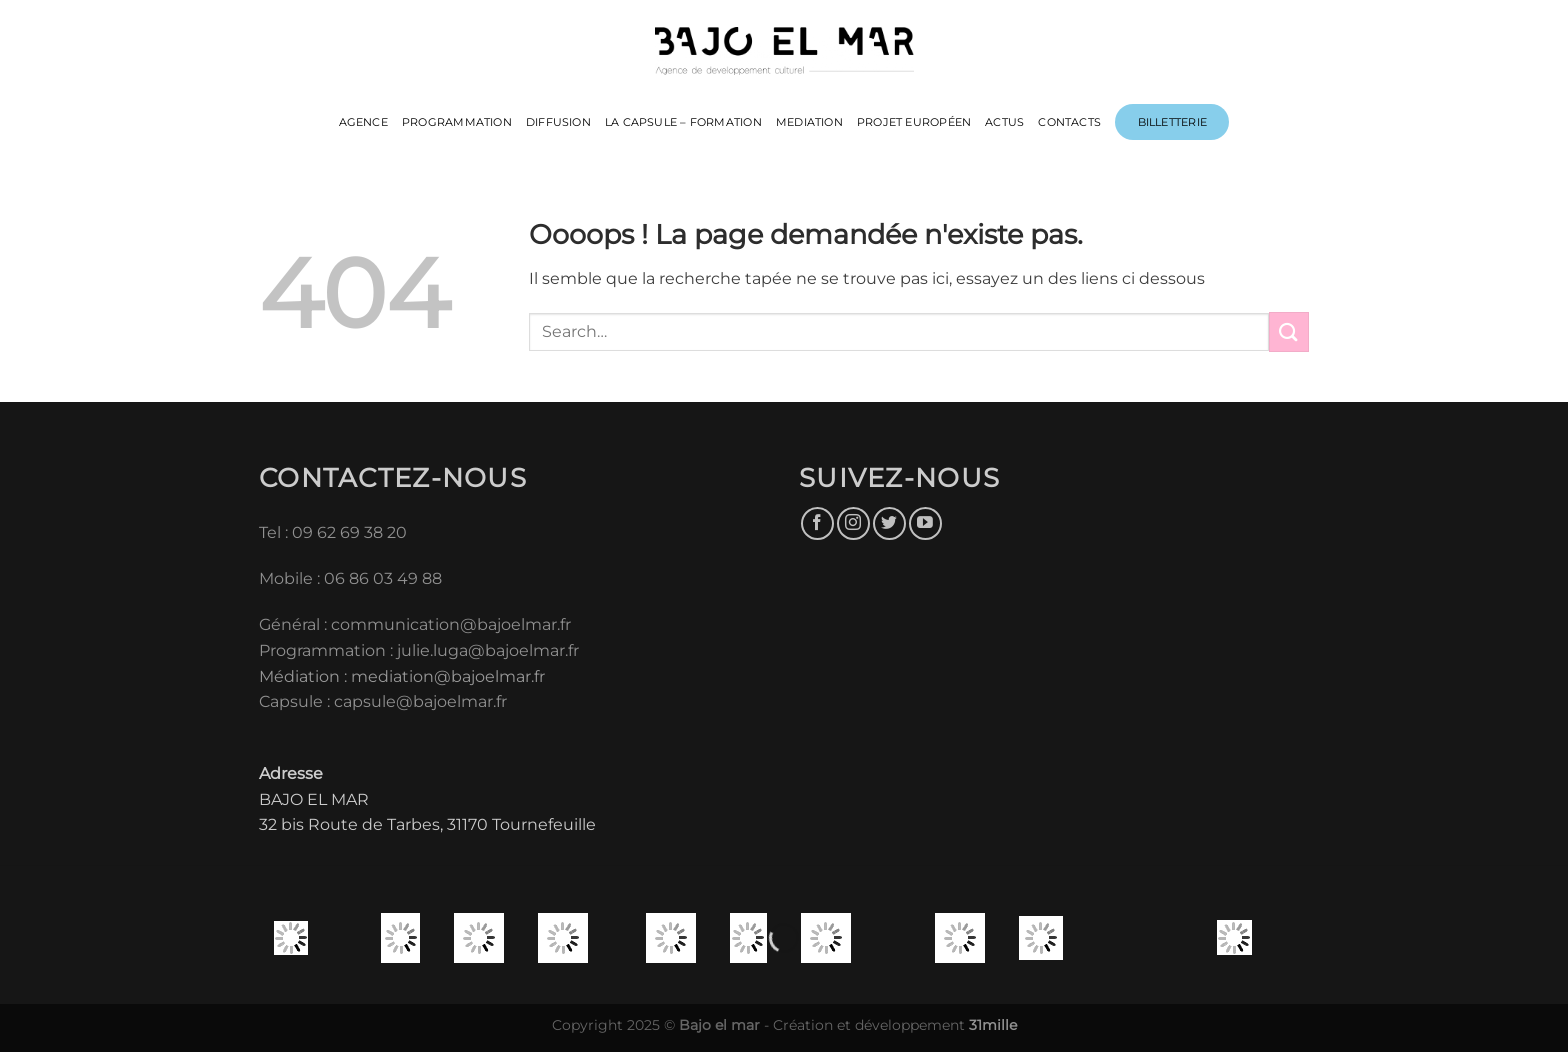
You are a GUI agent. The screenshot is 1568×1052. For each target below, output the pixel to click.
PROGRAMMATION (457, 122)
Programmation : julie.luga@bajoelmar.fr (421, 650)
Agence (363, 122)
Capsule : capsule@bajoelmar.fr (383, 701)
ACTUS (1004, 122)
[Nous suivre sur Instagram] (853, 523)
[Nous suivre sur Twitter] (889, 523)
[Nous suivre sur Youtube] (925, 523)
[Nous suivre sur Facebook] (817, 523)
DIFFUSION (558, 122)
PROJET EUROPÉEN (914, 122)
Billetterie (1172, 122)
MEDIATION (809, 122)
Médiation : (303, 676)
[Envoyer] (1289, 331)
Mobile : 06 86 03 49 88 (350, 578)
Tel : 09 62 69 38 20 (333, 532)
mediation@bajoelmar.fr (448, 676)
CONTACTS (1069, 122)
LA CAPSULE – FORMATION (683, 122)
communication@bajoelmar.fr (451, 624)
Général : (295, 624)
